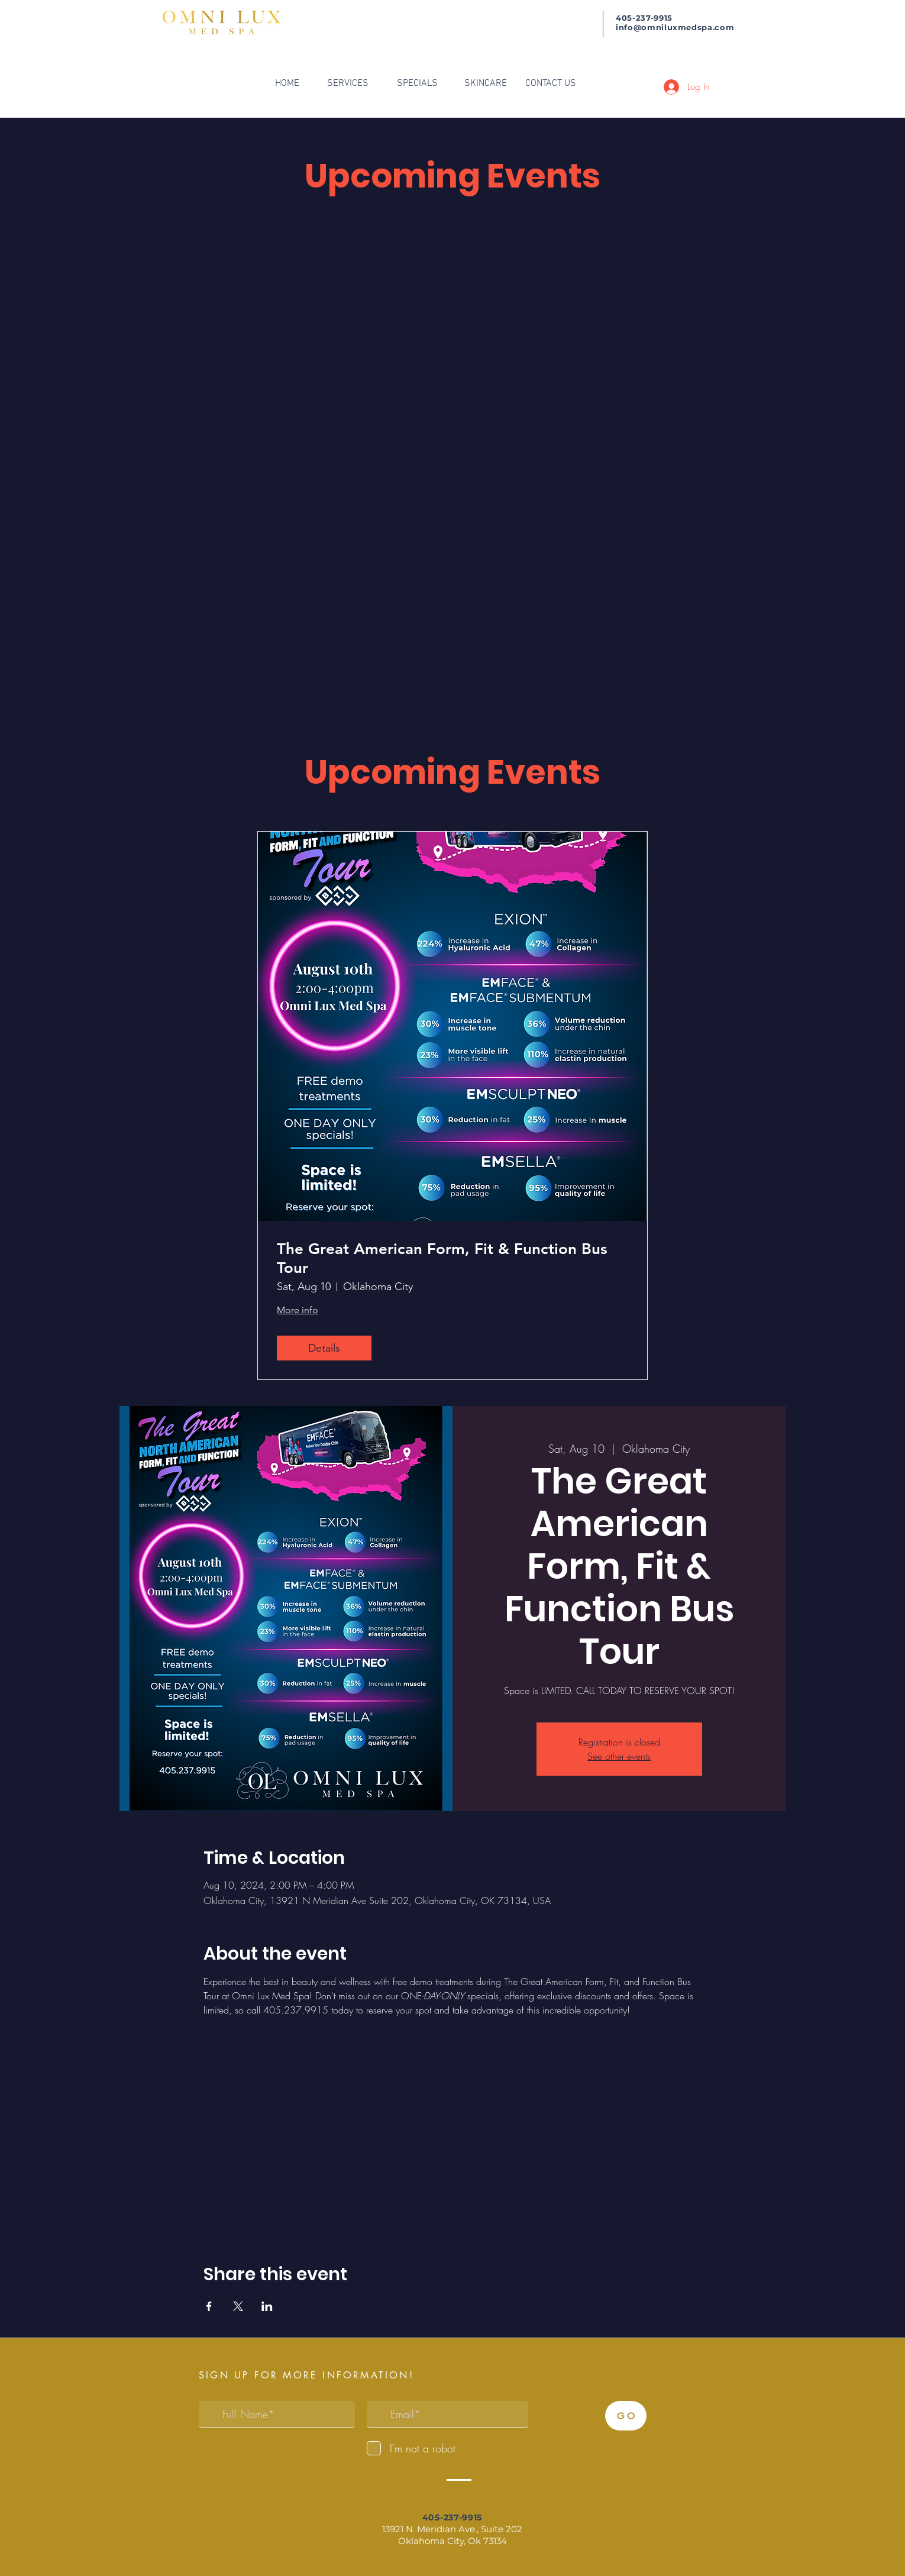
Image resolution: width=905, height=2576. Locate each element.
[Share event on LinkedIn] (267, 2306)
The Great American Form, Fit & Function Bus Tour (442, 1258)
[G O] (626, 2415)
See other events (619, 1756)
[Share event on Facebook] (209, 2306)
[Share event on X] (238, 2306)
